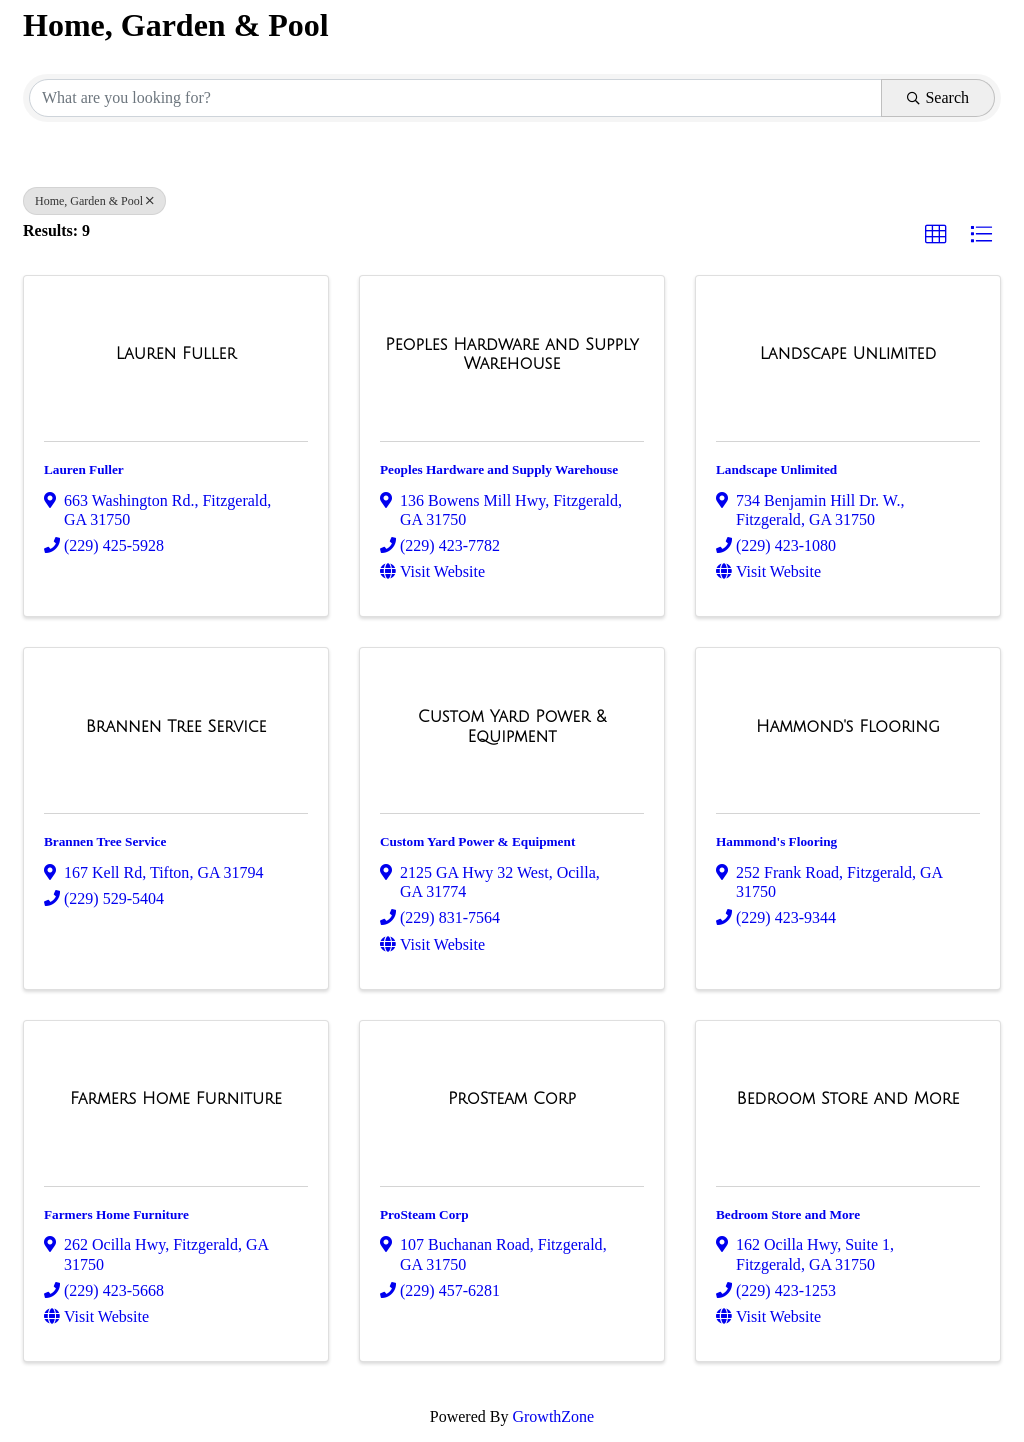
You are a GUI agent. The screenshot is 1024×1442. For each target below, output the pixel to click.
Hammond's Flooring (776, 841)
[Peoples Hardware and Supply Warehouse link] (512, 354)
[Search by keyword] (455, 98)
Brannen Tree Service (105, 841)
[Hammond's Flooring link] (848, 727)
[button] (936, 235)
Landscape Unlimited (776, 469)
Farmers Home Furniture (116, 1214)
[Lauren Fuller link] (176, 354)
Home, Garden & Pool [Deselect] (94, 201)
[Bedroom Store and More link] (848, 1099)
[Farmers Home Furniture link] (176, 1099)
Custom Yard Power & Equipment (477, 841)
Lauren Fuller (84, 469)
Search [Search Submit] (938, 97)
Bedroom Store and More (788, 1214)
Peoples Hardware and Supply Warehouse (499, 469)
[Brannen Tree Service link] (176, 727)
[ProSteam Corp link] (512, 1099)
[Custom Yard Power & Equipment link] (512, 726)
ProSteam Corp (424, 1214)
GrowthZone (553, 1416)
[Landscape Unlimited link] (848, 354)
